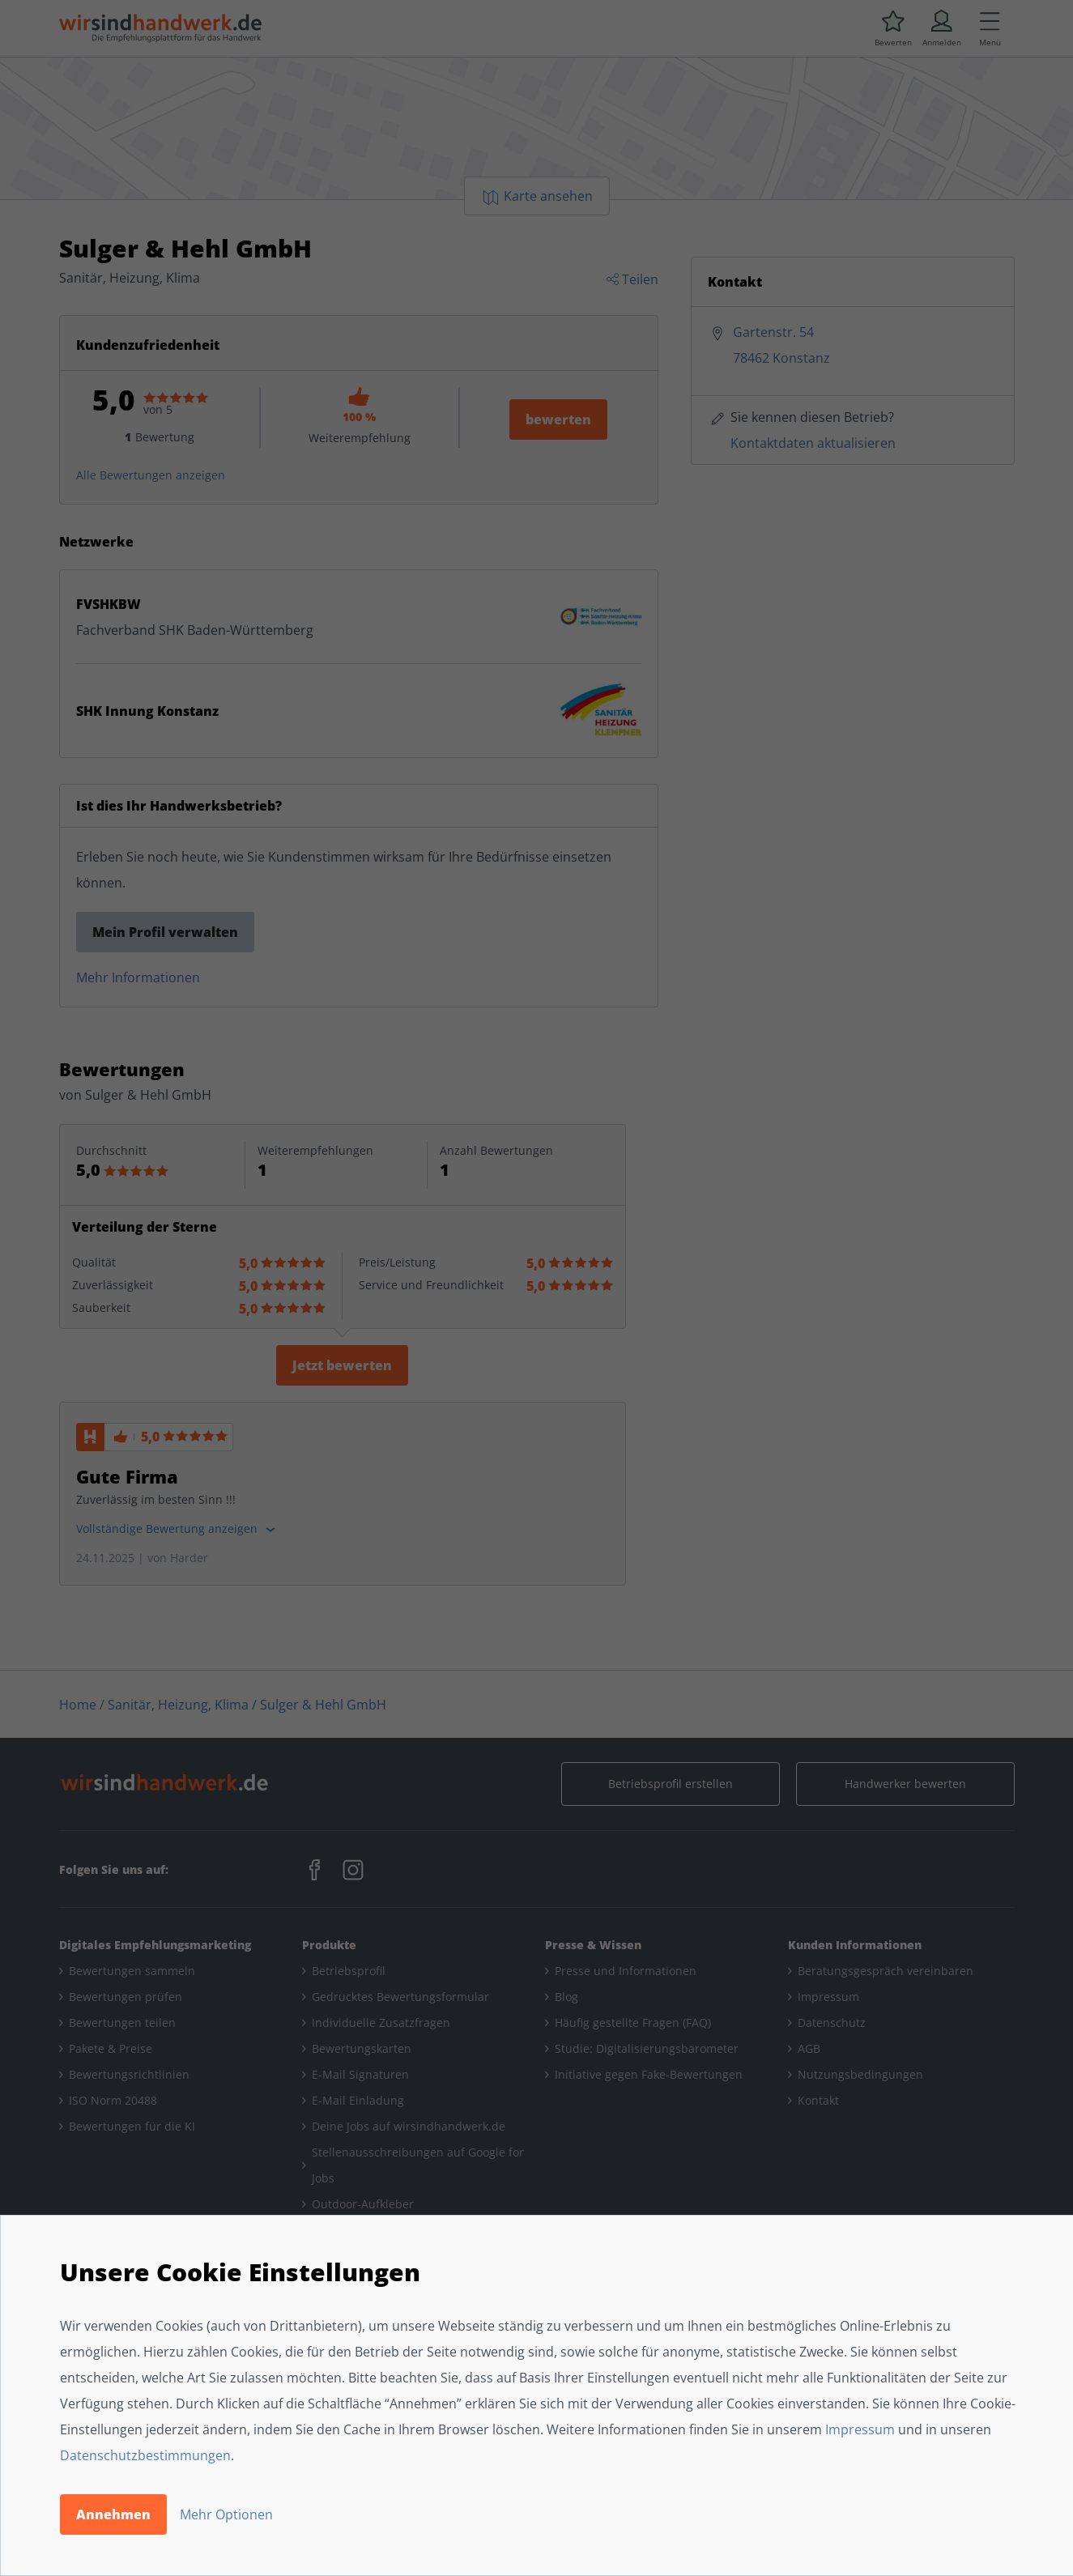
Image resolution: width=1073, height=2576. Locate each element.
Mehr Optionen (226, 2514)
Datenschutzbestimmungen (145, 2455)
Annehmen (113, 2514)
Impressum (860, 2429)
